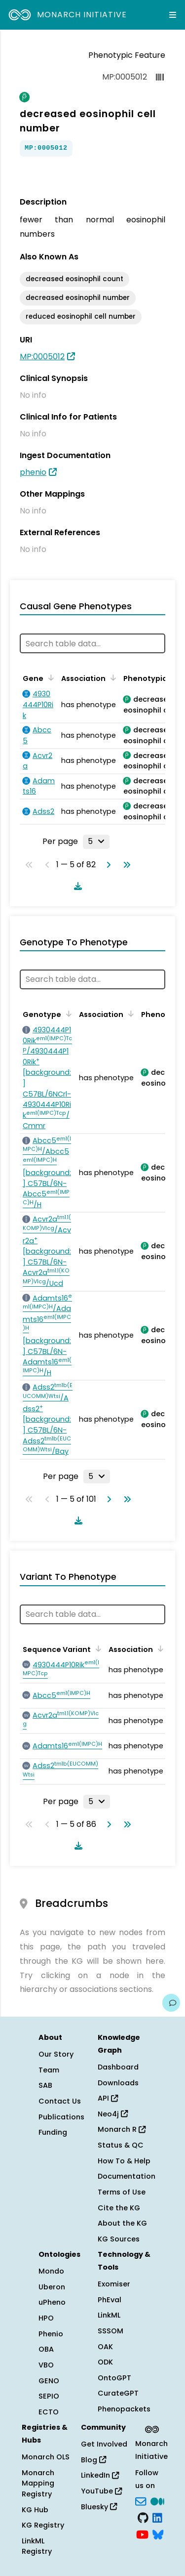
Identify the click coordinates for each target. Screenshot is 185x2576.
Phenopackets (124, 2409)
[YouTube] (142, 2533)
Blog (93, 2460)
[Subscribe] (140, 2500)
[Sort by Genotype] (67, 1013)
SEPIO (48, 2396)
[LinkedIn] (157, 2517)
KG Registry (43, 2525)
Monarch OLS (46, 2457)
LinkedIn (100, 2475)
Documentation (126, 2176)
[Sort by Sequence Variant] (97, 1648)
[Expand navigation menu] (172, 14)
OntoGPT (114, 2378)
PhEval (109, 2300)
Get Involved (104, 2444)
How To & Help (124, 2161)
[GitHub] (143, 2517)
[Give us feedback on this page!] (171, 2003)
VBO (46, 2365)
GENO (48, 2381)
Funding (52, 2132)
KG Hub (35, 2510)
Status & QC (121, 2145)
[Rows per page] (96, 841)
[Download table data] (76, 886)
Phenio (50, 2334)
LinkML (109, 2315)
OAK (105, 2347)
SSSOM (110, 2331)
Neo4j (113, 2114)
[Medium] (157, 2500)
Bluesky (99, 2507)
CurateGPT (118, 2393)
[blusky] (157, 2533)
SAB (45, 2085)
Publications (61, 2117)
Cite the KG (119, 2208)
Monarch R (122, 2129)
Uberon (51, 2287)
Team (48, 2070)
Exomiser (114, 2284)
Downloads (118, 2083)
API (108, 2098)
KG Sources (119, 2239)
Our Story (56, 2054)
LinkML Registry (37, 2546)
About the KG (122, 2223)
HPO (46, 2318)
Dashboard (118, 2067)
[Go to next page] (106, 864)
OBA (46, 2349)
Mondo (51, 2271)
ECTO (48, 2412)
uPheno (52, 2302)
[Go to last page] (124, 864)
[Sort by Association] (111, 677)
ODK (105, 2362)
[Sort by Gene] (49, 677)
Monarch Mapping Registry (38, 2483)
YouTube (101, 2491)
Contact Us (59, 2101)
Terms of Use (122, 2192)
